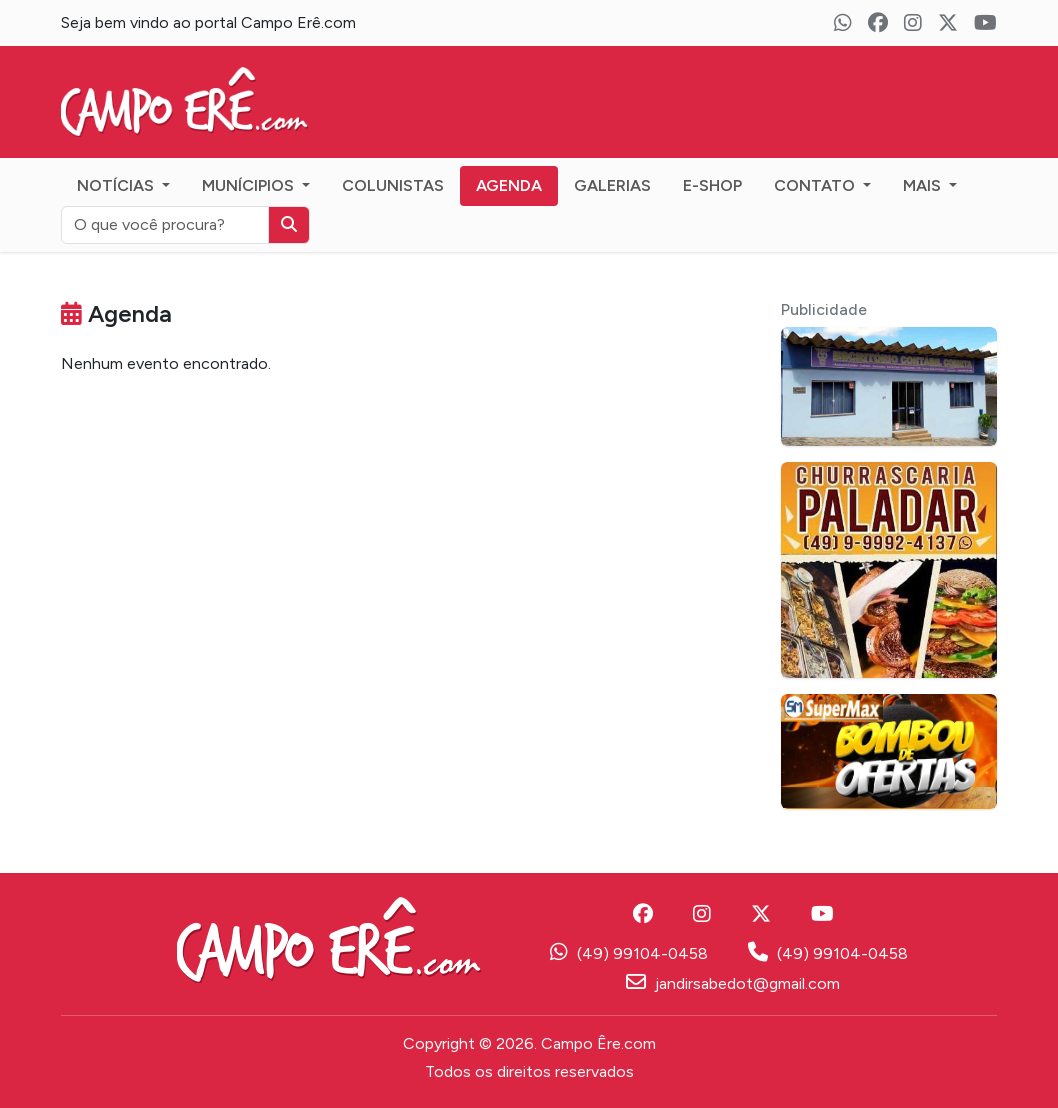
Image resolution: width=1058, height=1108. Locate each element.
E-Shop (712, 185)
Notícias (117, 185)
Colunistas (393, 185)
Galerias (612, 185)
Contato (816, 185)
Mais (924, 185)
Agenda (509, 185)
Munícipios (250, 185)
